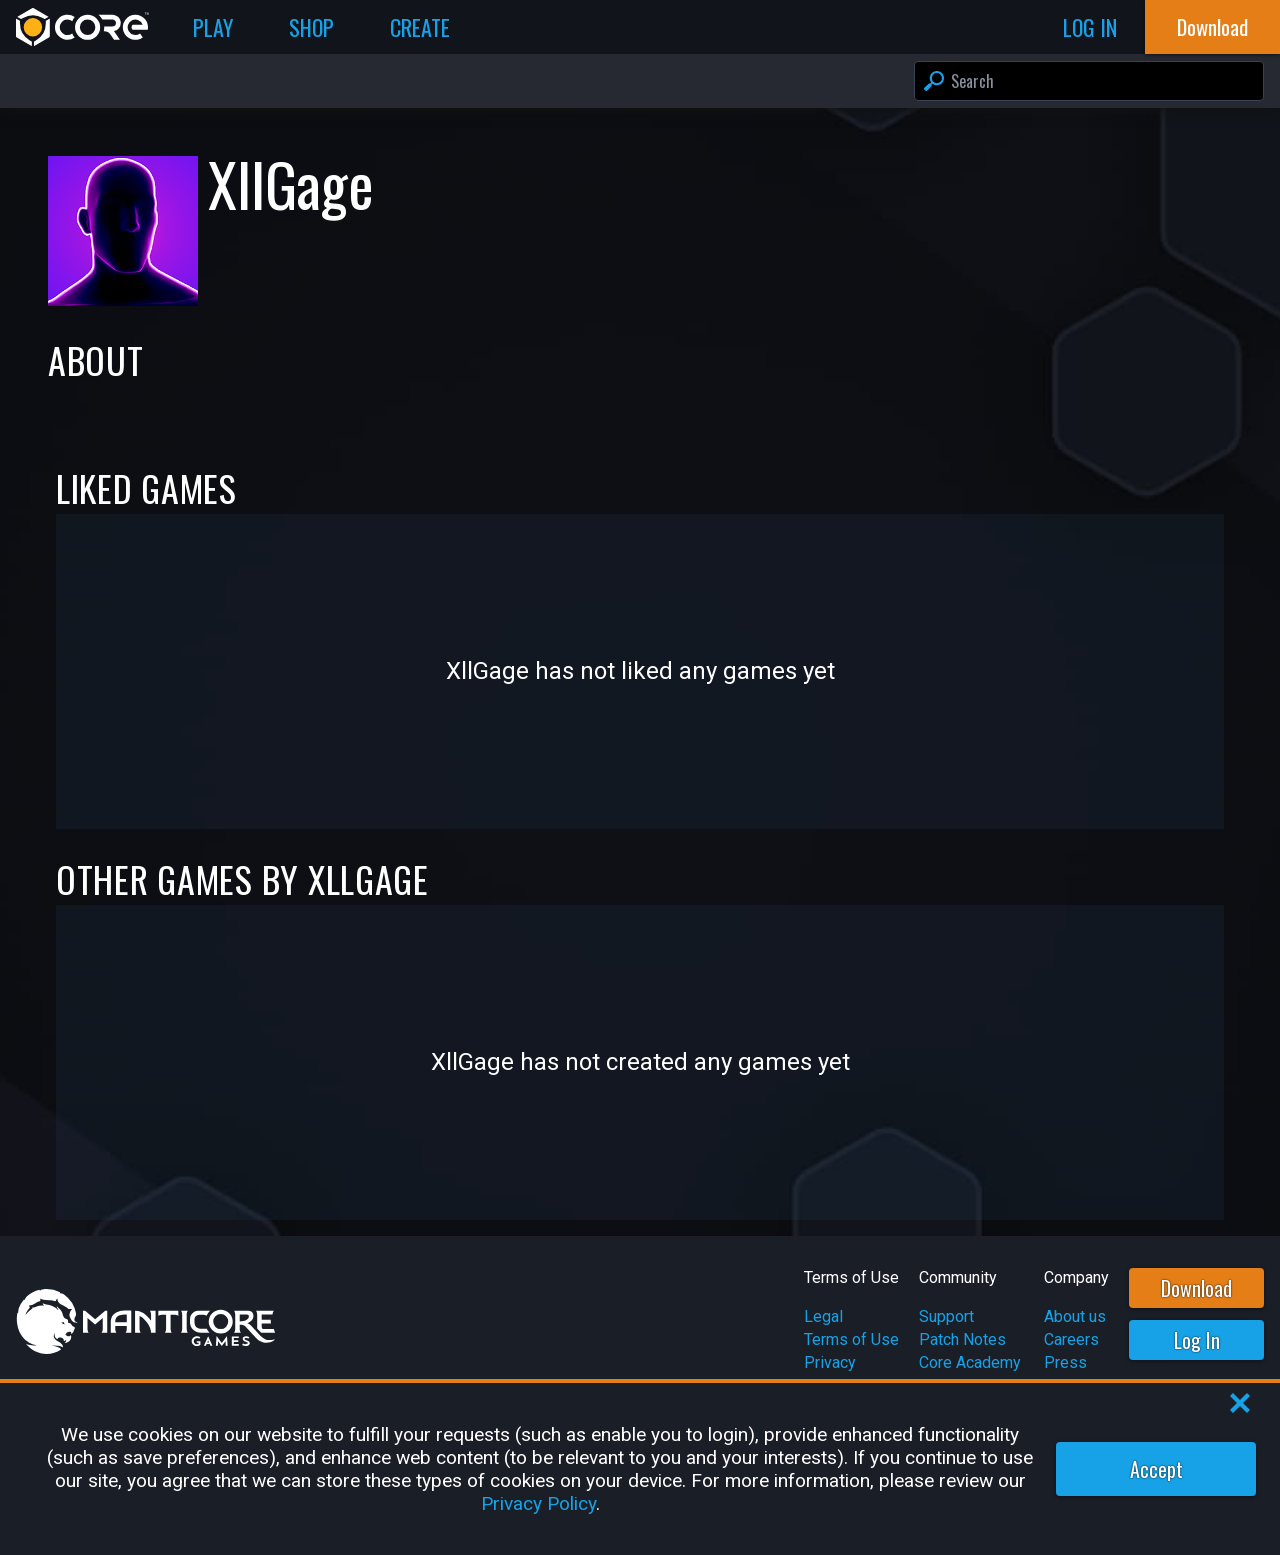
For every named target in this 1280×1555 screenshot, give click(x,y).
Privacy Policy (538, 1503)
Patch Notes (962, 1339)
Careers (1071, 1339)
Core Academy (970, 1362)
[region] (640, 1469)
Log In (1197, 1340)
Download (1196, 1288)
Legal (823, 1316)
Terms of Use (851, 1339)
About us (1075, 1316)
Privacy (830, 1362)
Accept (1156, 1469)
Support (946, 1316)
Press (1065, 1362)
